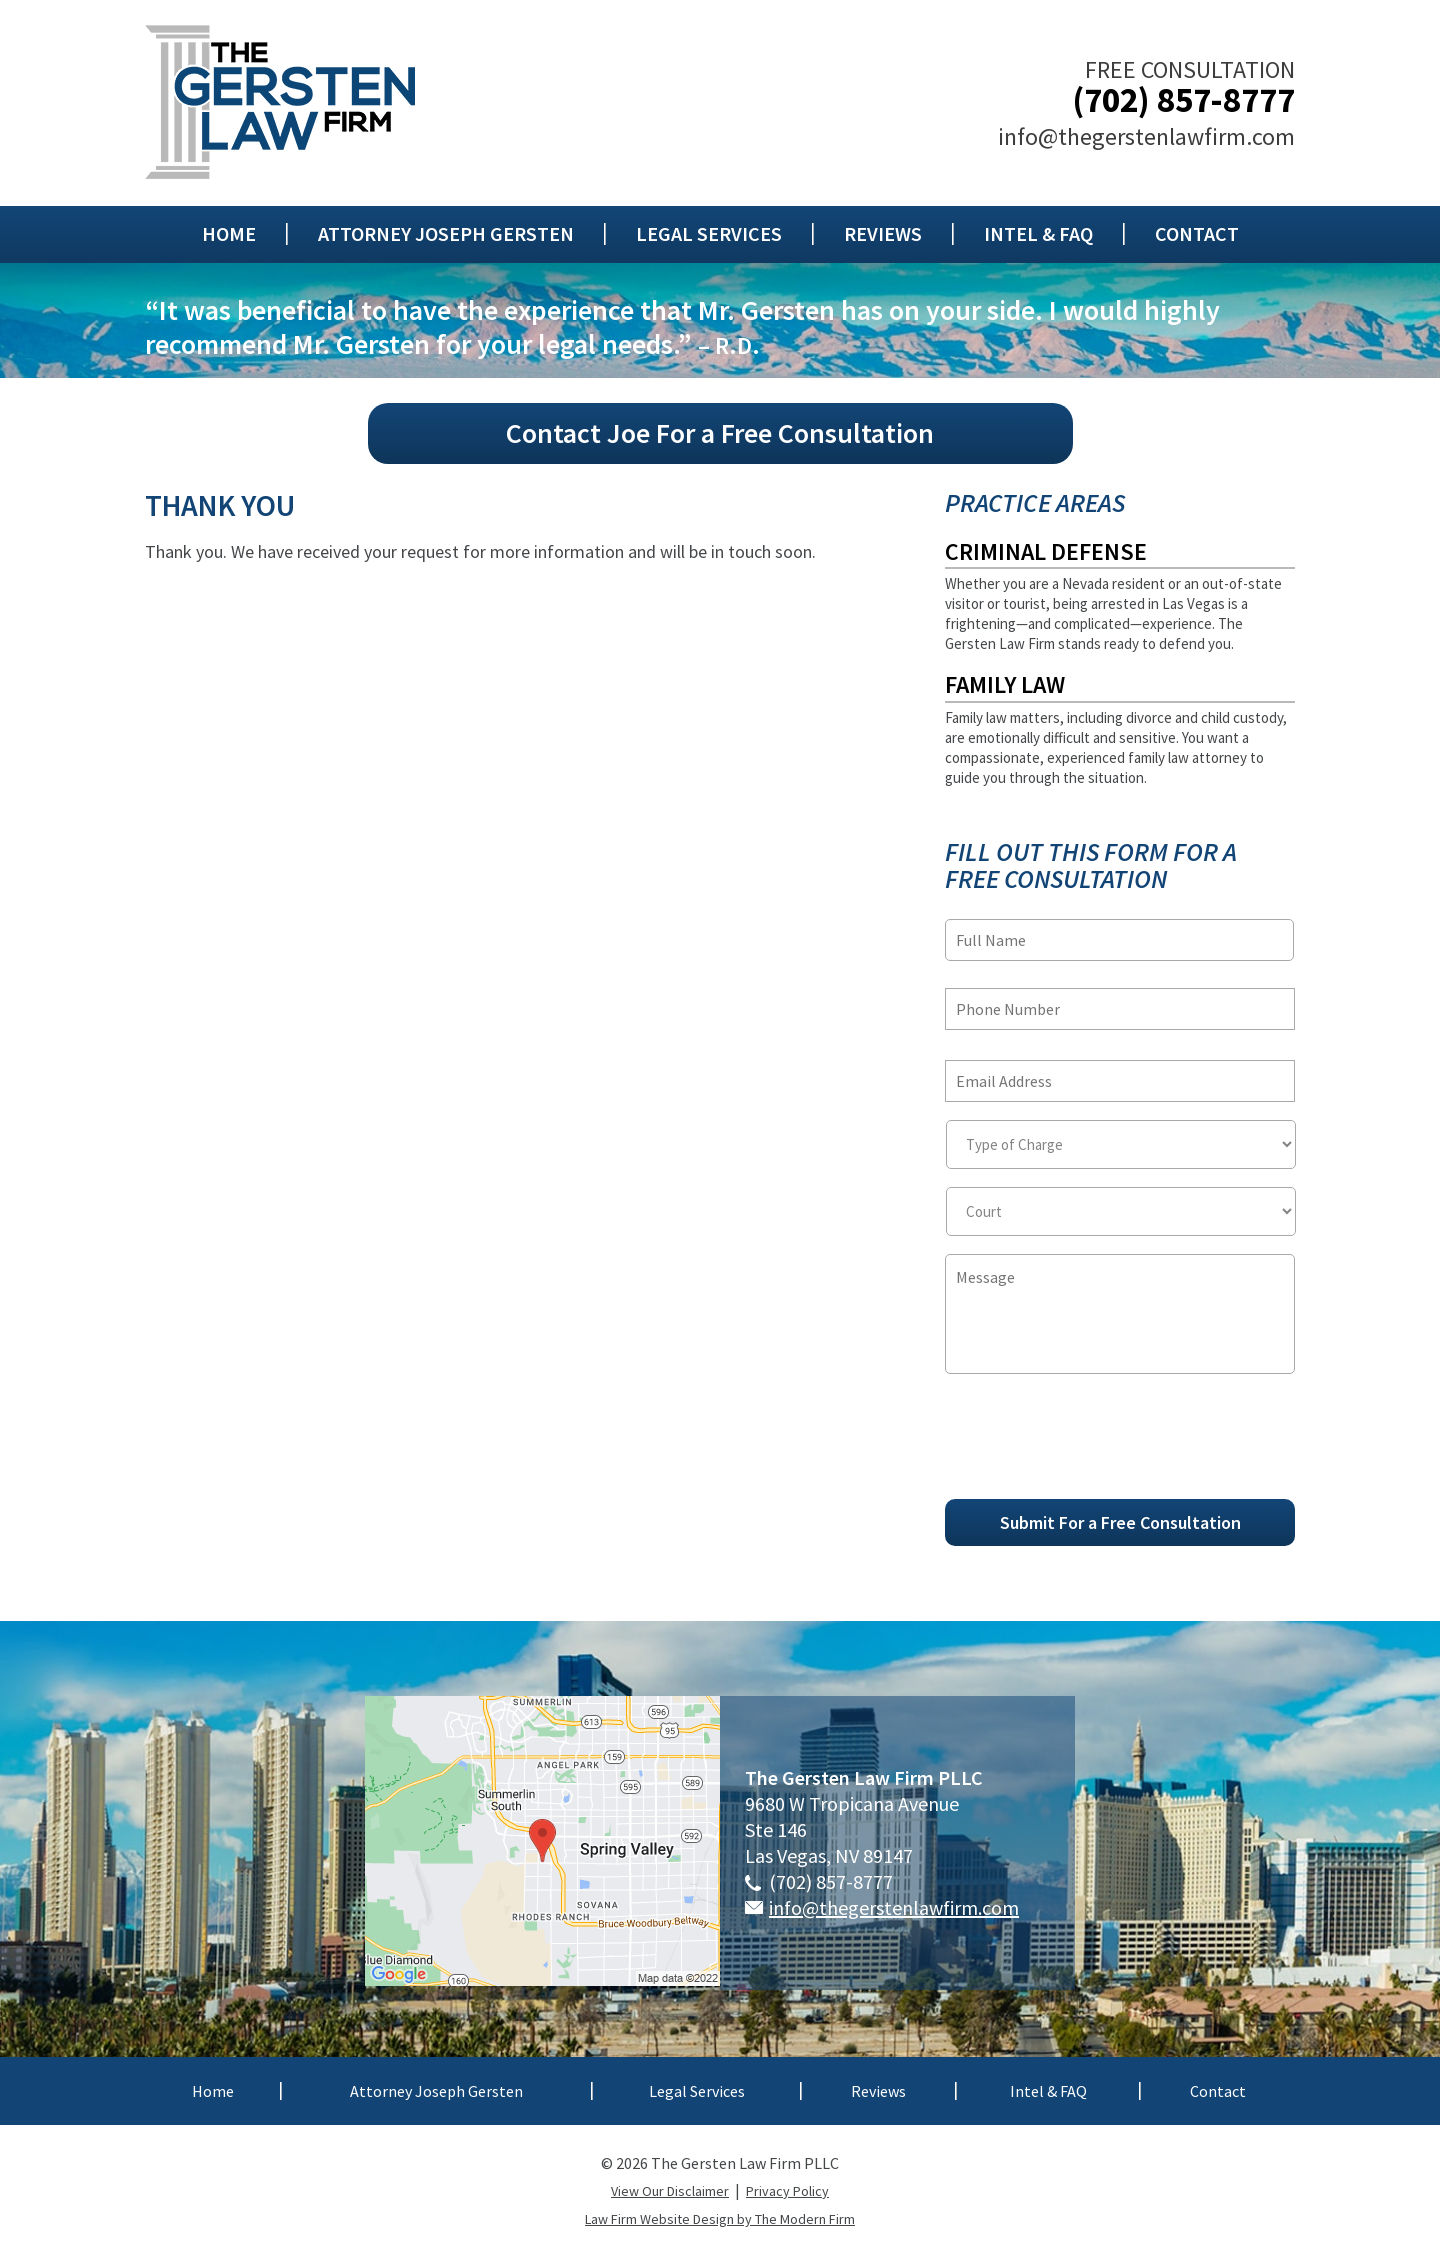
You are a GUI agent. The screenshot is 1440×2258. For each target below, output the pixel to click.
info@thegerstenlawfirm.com (1146, 136)
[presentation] (1097, 1445)
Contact (1197, 234)
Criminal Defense (1046, 551)
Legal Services (709, 234)
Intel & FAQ (1038, 234)
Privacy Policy (787, 2191)
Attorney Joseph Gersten (446, 234)
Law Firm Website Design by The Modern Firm (720, 2219)
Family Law (1005, 684)
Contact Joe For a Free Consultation (720, 433)
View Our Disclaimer (670, 2191)
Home (229, 234)
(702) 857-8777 (1183, 100)
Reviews (883, 234)
